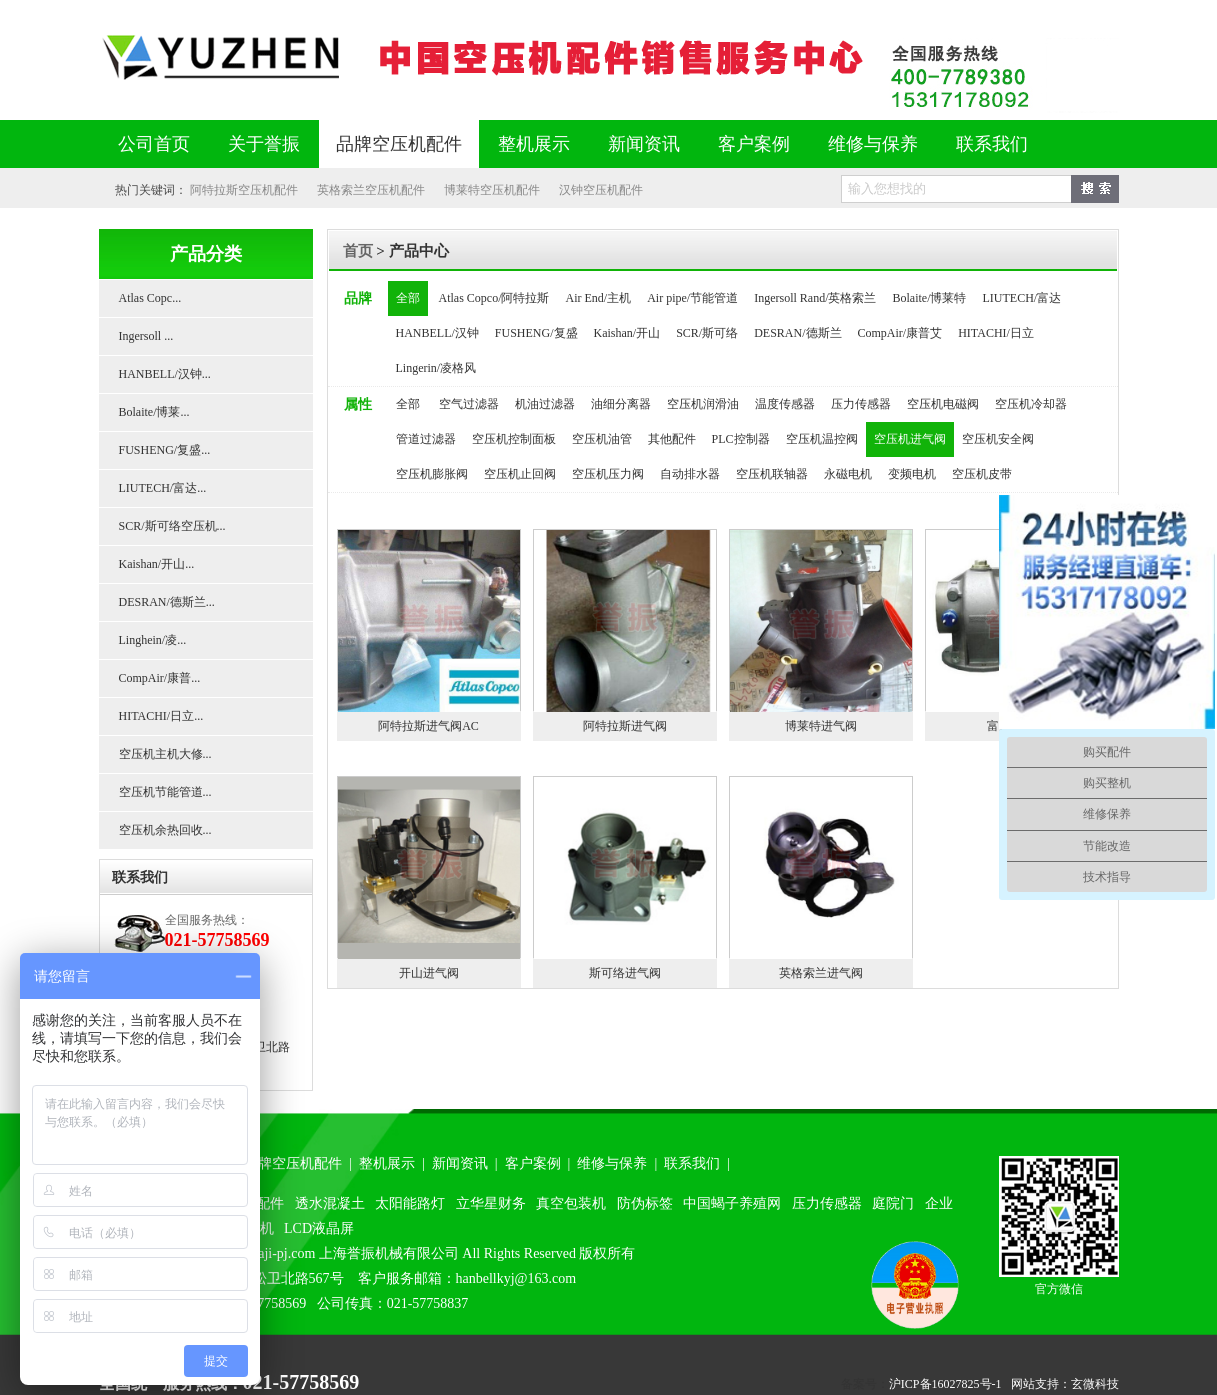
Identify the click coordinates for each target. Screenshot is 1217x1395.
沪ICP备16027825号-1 (945, 1384)
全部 (408, 298)
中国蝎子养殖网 (732, 1203)
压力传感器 (861, 404)
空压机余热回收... (165, 830)
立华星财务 (491, 1203)
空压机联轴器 (772, 474)
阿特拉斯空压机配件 (244, 190)
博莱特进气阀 (821, 726)
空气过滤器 (469, 404)
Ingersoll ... (146, 336)
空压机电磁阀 (943, 404)
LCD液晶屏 (319, 1228)
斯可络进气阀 (625, 973)
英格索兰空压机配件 (371, 190)
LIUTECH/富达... (163, 488)
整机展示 (534, 144)
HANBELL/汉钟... (165, 374)
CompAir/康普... (160, 678)
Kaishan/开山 (627, 333)
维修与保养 (873, 144)
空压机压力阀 (608, 474)
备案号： (865, 1384)
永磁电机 (848, 474)
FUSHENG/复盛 (536, 333)
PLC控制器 (741, 439)
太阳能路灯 (410, 1203)
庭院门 (893, 1203)
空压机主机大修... (165, 754)
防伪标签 (645, 1203)
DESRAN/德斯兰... (167, 602)
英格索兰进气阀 (821, 973)
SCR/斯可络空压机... (172, 526)
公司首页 (154, 144)
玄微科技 (1095, 1384)
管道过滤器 (426, 439)
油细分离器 (621, 404)
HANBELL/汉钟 (437, 333)
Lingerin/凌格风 (436, 368)
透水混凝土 (330, 1203)
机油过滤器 (545, 404)
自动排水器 (690, 474)
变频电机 (912, 474)
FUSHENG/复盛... (165, 450)
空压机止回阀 (520, 474)
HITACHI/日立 (996, 333)
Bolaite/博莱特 (930, 298)
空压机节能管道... (165, 792)
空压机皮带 (982, 474)
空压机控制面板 (514, 439)
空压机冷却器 (1031, 404)
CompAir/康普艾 (900, 333)
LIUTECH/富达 (1022, 298)
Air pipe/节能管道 (692, 298)
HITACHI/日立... (161, 716)
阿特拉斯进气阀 (625, 726)
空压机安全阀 (998, 439)
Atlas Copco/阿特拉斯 (494, 298)
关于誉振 (264, 144)
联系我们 (992, 144)
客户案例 (754, 144)
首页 (358, 251)
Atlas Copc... (150, 298)
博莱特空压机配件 (492, 190)
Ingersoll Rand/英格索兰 (815, 298)
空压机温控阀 (822, 439)
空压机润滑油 (703, 404)
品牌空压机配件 (399, 144)
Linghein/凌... (153, 640)
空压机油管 (602, 439)
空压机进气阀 (910, 439)
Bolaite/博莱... (154, 412)
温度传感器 (785, 404)
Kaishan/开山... (157, 564)
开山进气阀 (429, 973)
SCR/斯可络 (707, 333)
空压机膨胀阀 (432, 474)
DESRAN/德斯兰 (797, 333)
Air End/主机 (599, 298)
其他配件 (672, 439)
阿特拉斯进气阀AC (428, 726)
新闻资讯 (644, 144)
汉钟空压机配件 (601, 190)
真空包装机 (571, 1203)
